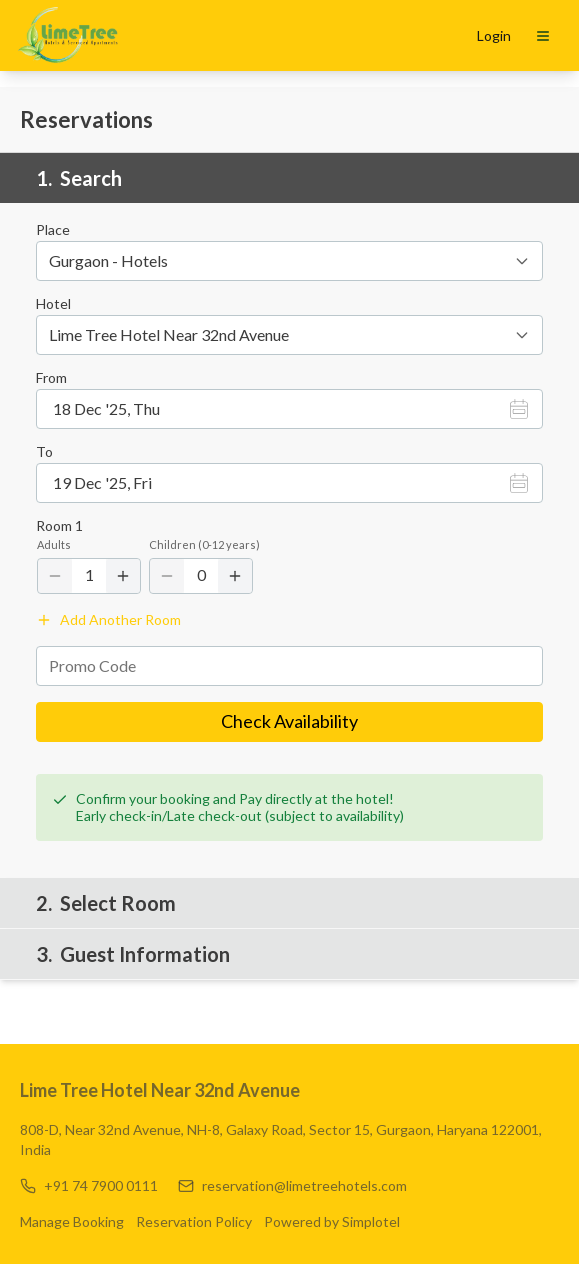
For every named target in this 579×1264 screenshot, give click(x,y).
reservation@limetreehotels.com (304, 1185)
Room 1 (59, 526)
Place (53, 230)
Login (494, 35)
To (44, 452)
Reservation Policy (211, 1221)
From (51, 378)
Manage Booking (72, 1221)
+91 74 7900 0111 (101, 1185)
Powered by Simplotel (366, 1221)
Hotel (53, 304)
